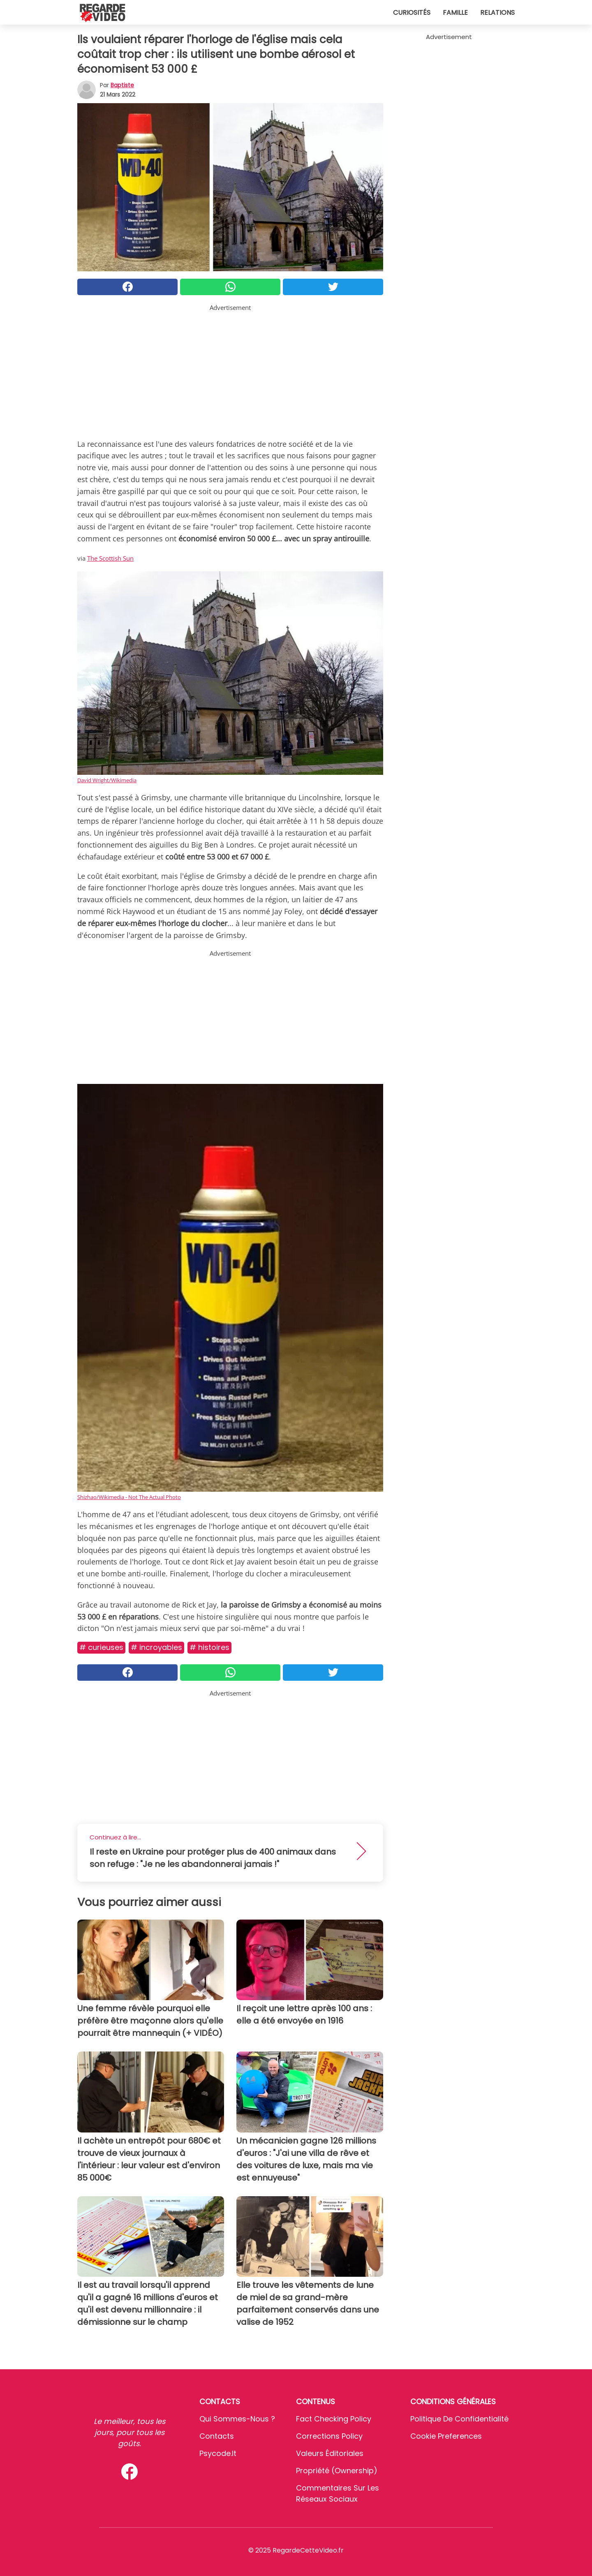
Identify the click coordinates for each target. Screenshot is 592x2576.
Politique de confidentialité (459, 2419)
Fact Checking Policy (333, 2419)
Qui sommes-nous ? (237, 2419)
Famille (455, 12)
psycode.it (217, 2453)
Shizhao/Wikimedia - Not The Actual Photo (129, 1497)
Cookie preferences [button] (446, 2436)
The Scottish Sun (110, 558)
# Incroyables (156, 1647)
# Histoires (209, 1647)
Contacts (216, 2436)
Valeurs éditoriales (329, 2453)
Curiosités (411, 12)
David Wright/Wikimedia (106, 780)
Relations (497, 12)
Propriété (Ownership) (336, 2470)
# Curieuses (101, 1647)
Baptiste (122, 85)
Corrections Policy (329, 2436)
